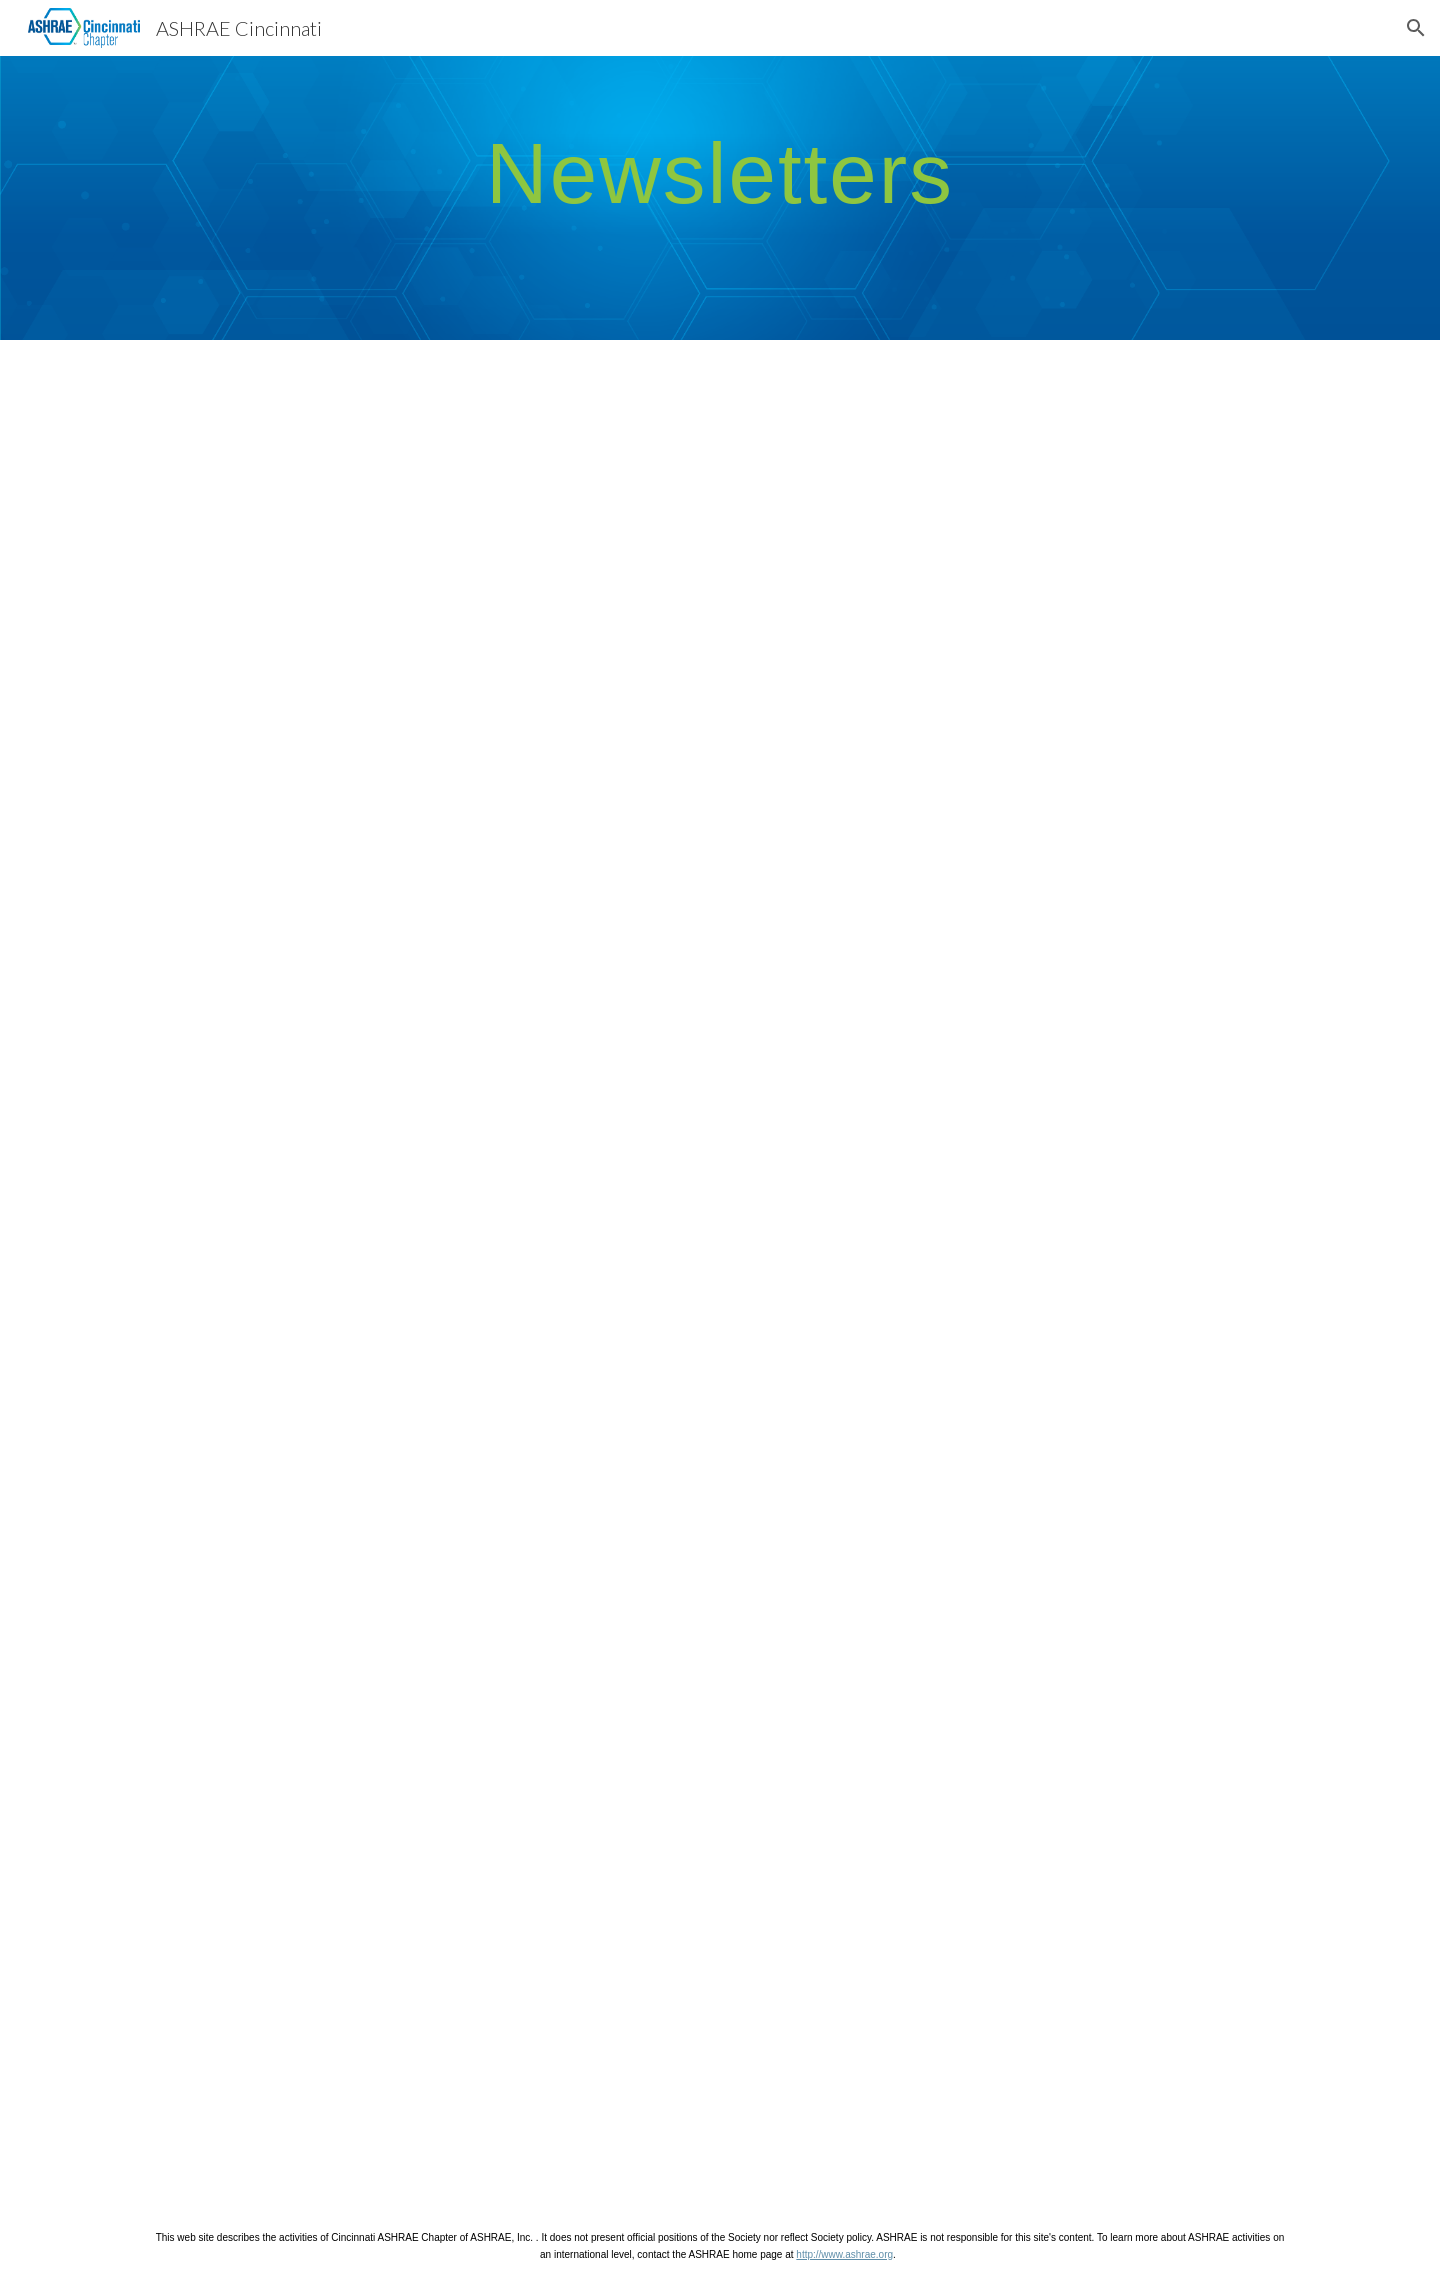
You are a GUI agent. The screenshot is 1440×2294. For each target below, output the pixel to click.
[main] (719, 172)
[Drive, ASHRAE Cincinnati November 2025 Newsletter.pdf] (424, 572)
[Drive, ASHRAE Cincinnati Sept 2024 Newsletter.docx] (1016, 1501)
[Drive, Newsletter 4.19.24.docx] (1016, 1966)
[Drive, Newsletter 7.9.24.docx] (424, 1966)
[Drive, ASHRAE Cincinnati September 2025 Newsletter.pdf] (424, 1037)
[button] (1416, 28)
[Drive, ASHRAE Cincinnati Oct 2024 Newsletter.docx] (424, 1501)
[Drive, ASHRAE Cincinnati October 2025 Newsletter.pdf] (1016, 572)
